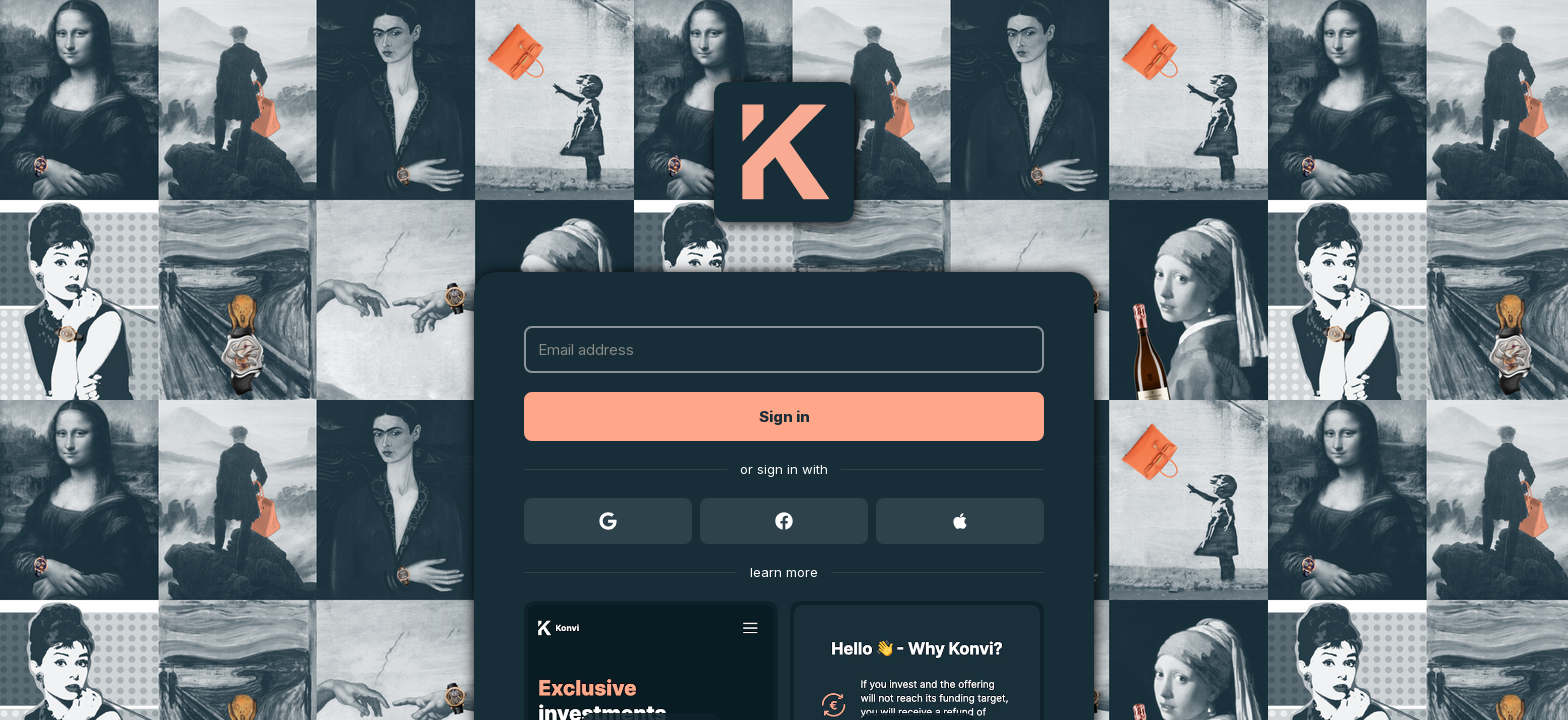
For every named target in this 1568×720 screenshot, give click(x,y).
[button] (784, 416)
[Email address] (784, 349)
